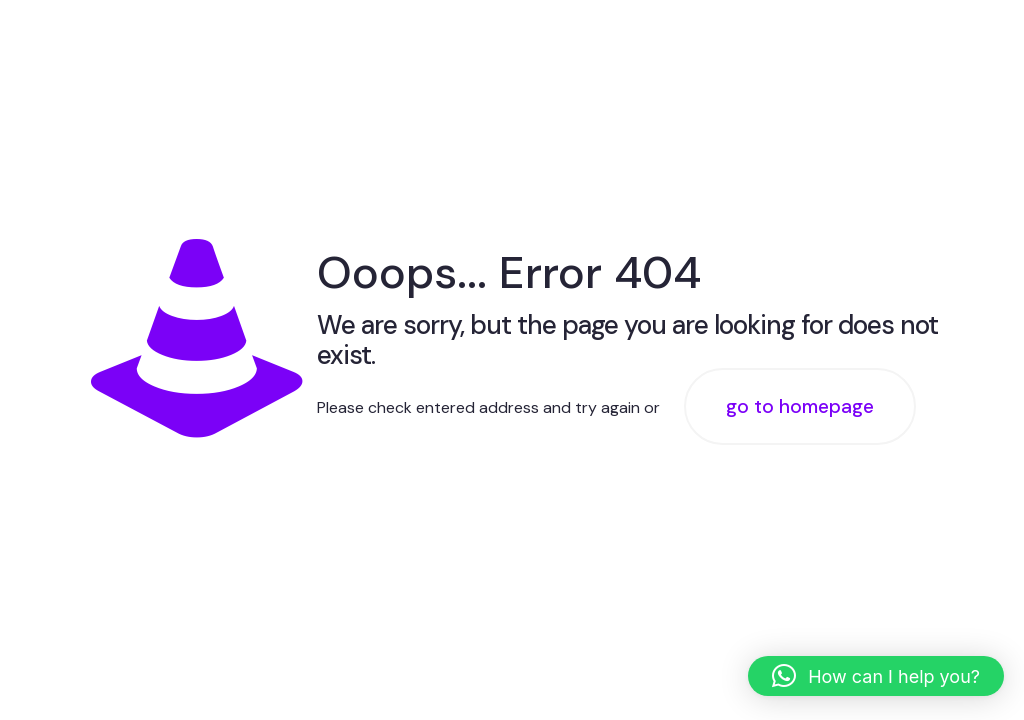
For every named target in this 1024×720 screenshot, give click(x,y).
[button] (876, 676)
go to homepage (800, 406)
